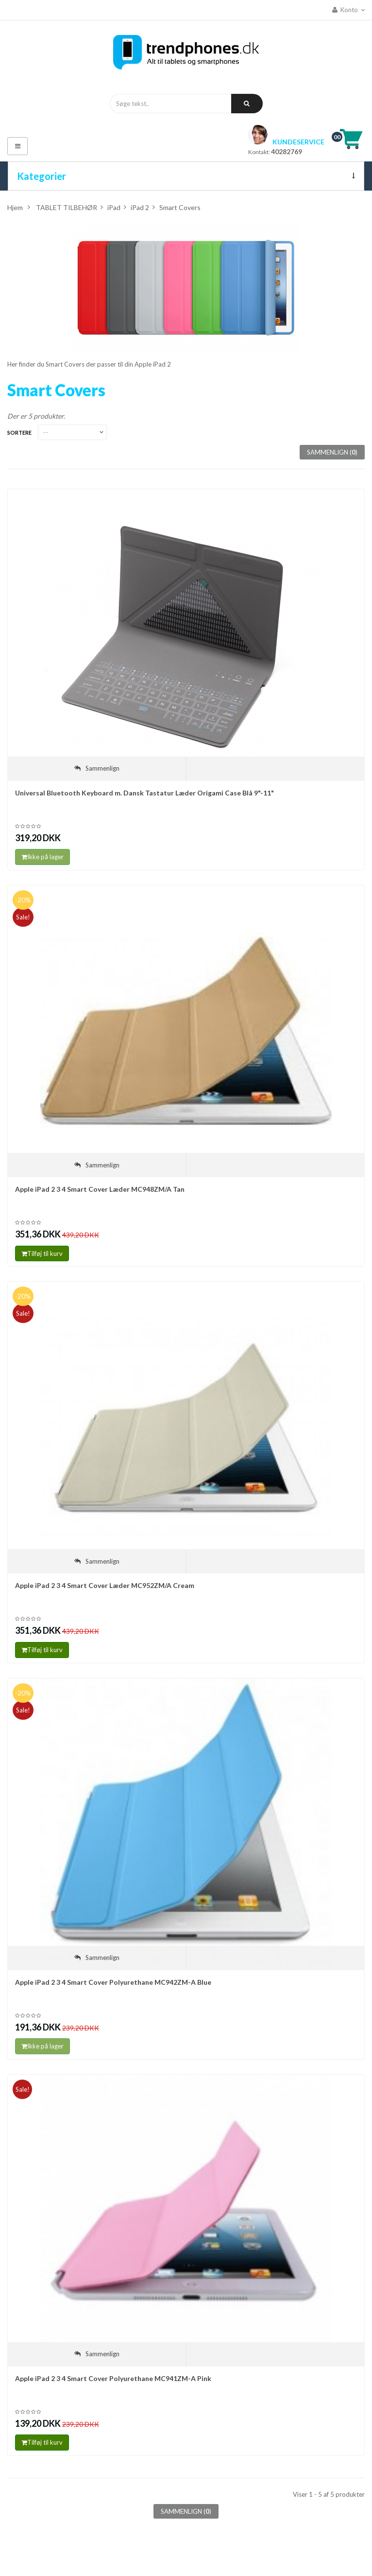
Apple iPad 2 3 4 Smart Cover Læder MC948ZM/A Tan (100, 1189)
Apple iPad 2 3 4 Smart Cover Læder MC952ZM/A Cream (104, 1585)
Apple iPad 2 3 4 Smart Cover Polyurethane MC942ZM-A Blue (113, 1982)
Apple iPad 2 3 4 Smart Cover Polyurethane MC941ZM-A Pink (113, 2378)
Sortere (19, 432)
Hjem (15, 207)
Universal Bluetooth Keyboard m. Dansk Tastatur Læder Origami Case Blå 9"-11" (144, 793)
